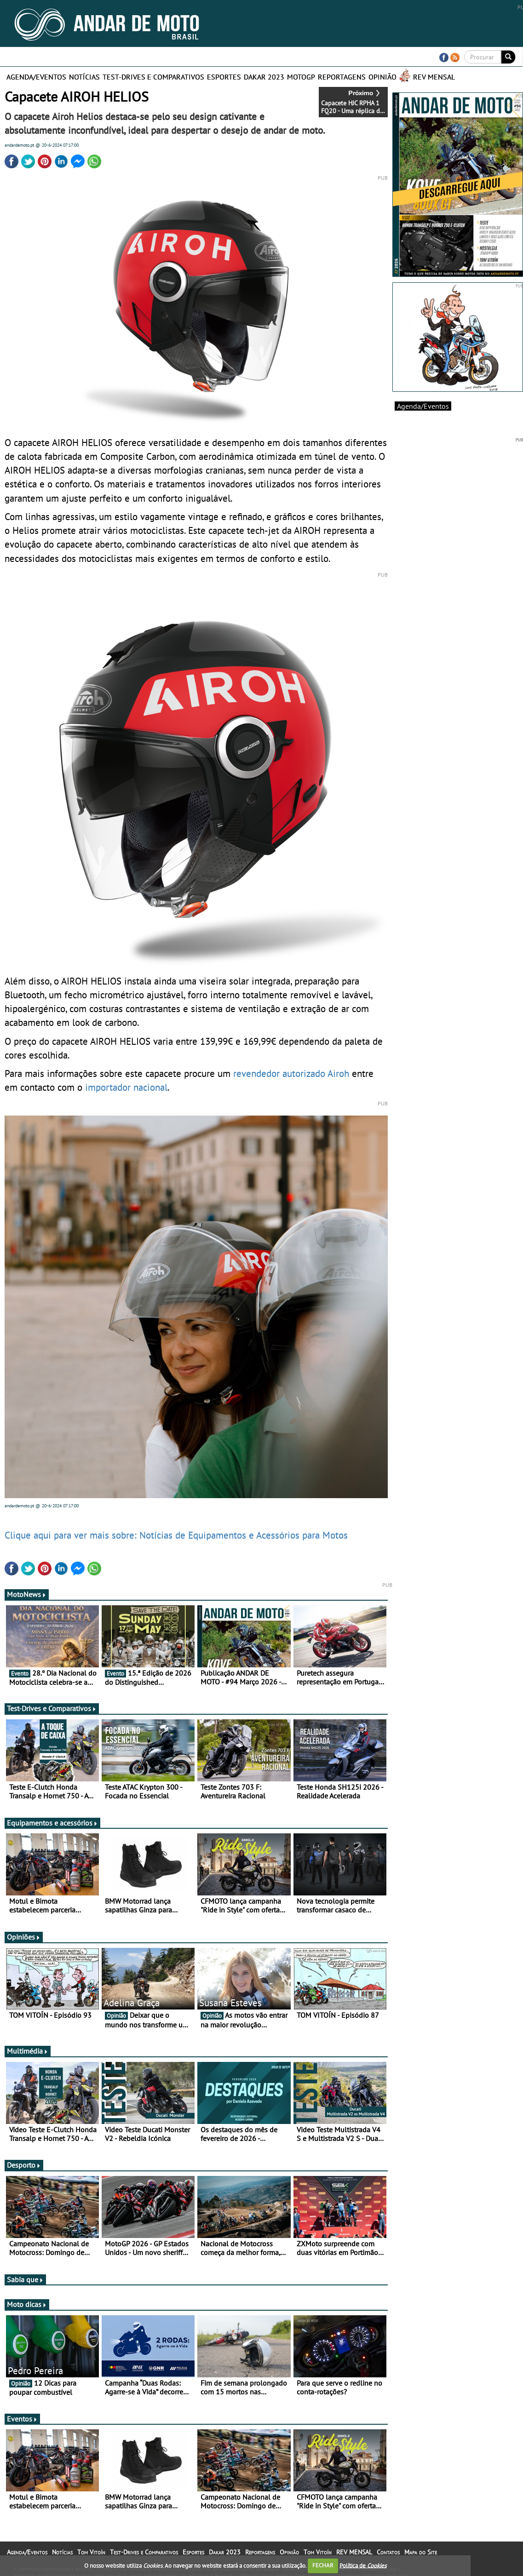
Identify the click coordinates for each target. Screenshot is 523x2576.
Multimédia (27, 2050)
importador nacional (126, 1087)
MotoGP (301, 76)
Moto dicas (27, 2304)
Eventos (22, 2418)
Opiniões (23, 1936)
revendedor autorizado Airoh (291, 1073)
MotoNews (26, 1594)
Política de (362, 2565)
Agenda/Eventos (36, 76)
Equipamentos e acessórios (52, 1822)
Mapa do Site (420, 2552)
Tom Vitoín (91, 2552)
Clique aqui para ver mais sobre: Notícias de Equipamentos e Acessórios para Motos (176, 1534)
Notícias (84, 76)
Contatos (388, 2552)
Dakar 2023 (264, 76)
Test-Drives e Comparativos (153, 76)
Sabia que (25, 2279)
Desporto (24, 2165)
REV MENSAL (434, 76)
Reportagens (342, 76)
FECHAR (322, 2565)
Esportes (224, 76)
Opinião (382, 76)
